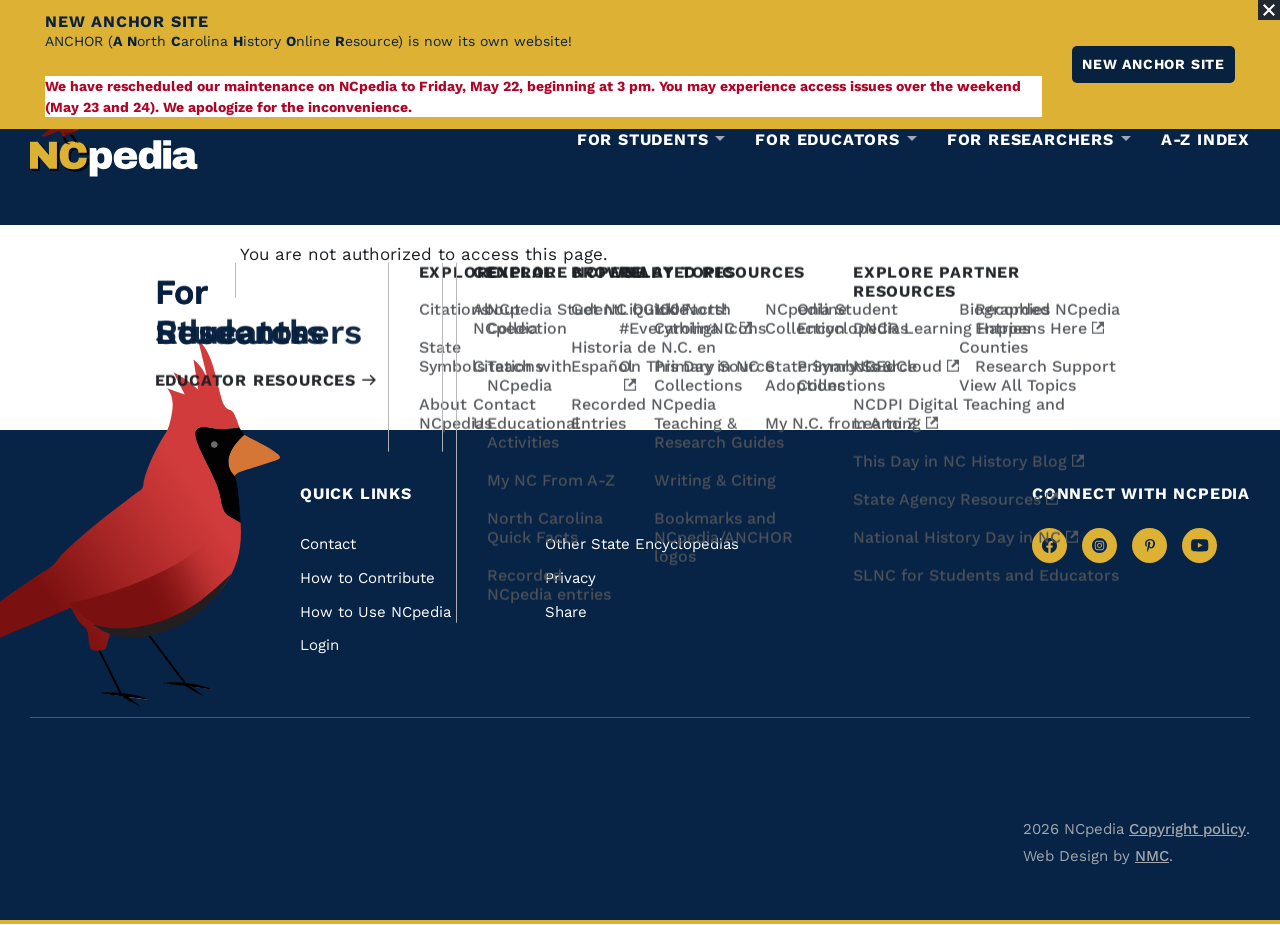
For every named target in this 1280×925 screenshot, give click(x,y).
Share (566, 612)
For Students (643, 140)
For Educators (827, 140)
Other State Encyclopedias (642, 544)
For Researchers (1030, 140)
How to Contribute (367, 578)
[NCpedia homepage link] (114, 134)
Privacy (570, 578)
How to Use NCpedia (375, 612)
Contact (328, 544)
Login (319, 645)
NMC (1152, 856)
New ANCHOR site (1153, 64)
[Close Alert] (1269, 10)
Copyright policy (1187, 829)
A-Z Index (1205, 139)
